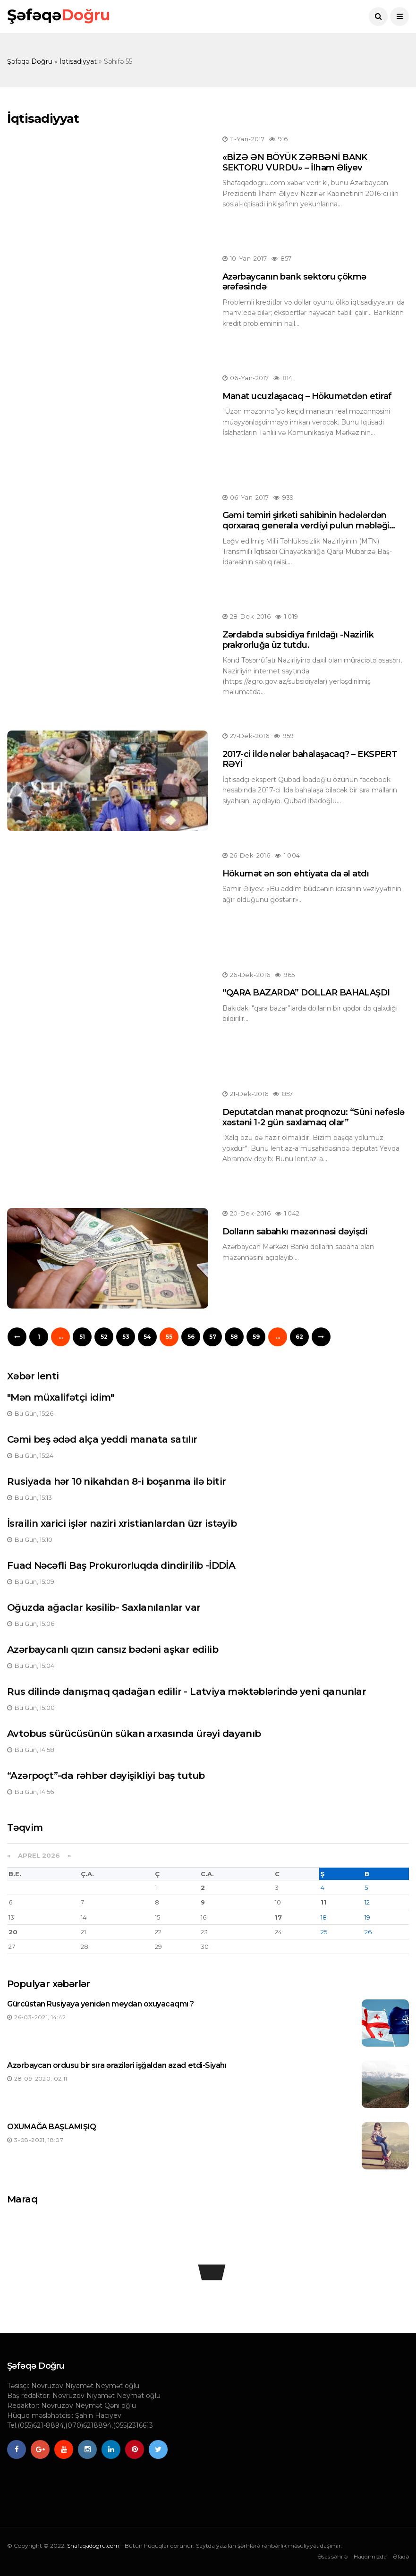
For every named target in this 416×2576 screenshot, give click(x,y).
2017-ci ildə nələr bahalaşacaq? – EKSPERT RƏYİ (310, 759)
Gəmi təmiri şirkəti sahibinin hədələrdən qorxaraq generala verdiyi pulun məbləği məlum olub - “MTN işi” (306, 525)
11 (323, 1902)
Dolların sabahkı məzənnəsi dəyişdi (295, 1231)
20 (12, 1932)
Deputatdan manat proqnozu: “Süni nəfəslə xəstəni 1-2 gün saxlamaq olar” (313, 1117)
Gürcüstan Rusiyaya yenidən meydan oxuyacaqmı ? (100, 2003)
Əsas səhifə (332, 2556)
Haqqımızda (370, 2556)
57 (212, 1336)
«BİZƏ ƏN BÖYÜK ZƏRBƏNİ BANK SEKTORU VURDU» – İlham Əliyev (294, 162)
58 (234, 1336)
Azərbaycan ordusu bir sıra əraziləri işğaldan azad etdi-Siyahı (116, 2065)
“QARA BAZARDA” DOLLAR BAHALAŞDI (306, 992)
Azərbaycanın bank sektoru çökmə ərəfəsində (294, 282)
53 (125, 1336)
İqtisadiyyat (78, 61)
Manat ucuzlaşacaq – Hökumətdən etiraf (307, 396)
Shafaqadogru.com (93, 2545)
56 (191, 1336)
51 (82, 1336)
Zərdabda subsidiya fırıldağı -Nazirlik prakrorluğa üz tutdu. (298, 639)
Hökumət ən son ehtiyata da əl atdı (295, 873)
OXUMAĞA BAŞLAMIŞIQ (51, 2126)
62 (299, 1336)
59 (256, 1336)
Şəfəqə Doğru (29, 61)
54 (147, 1336)
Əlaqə (401, 2556)
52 (104, 1336)
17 (278, 1917)
